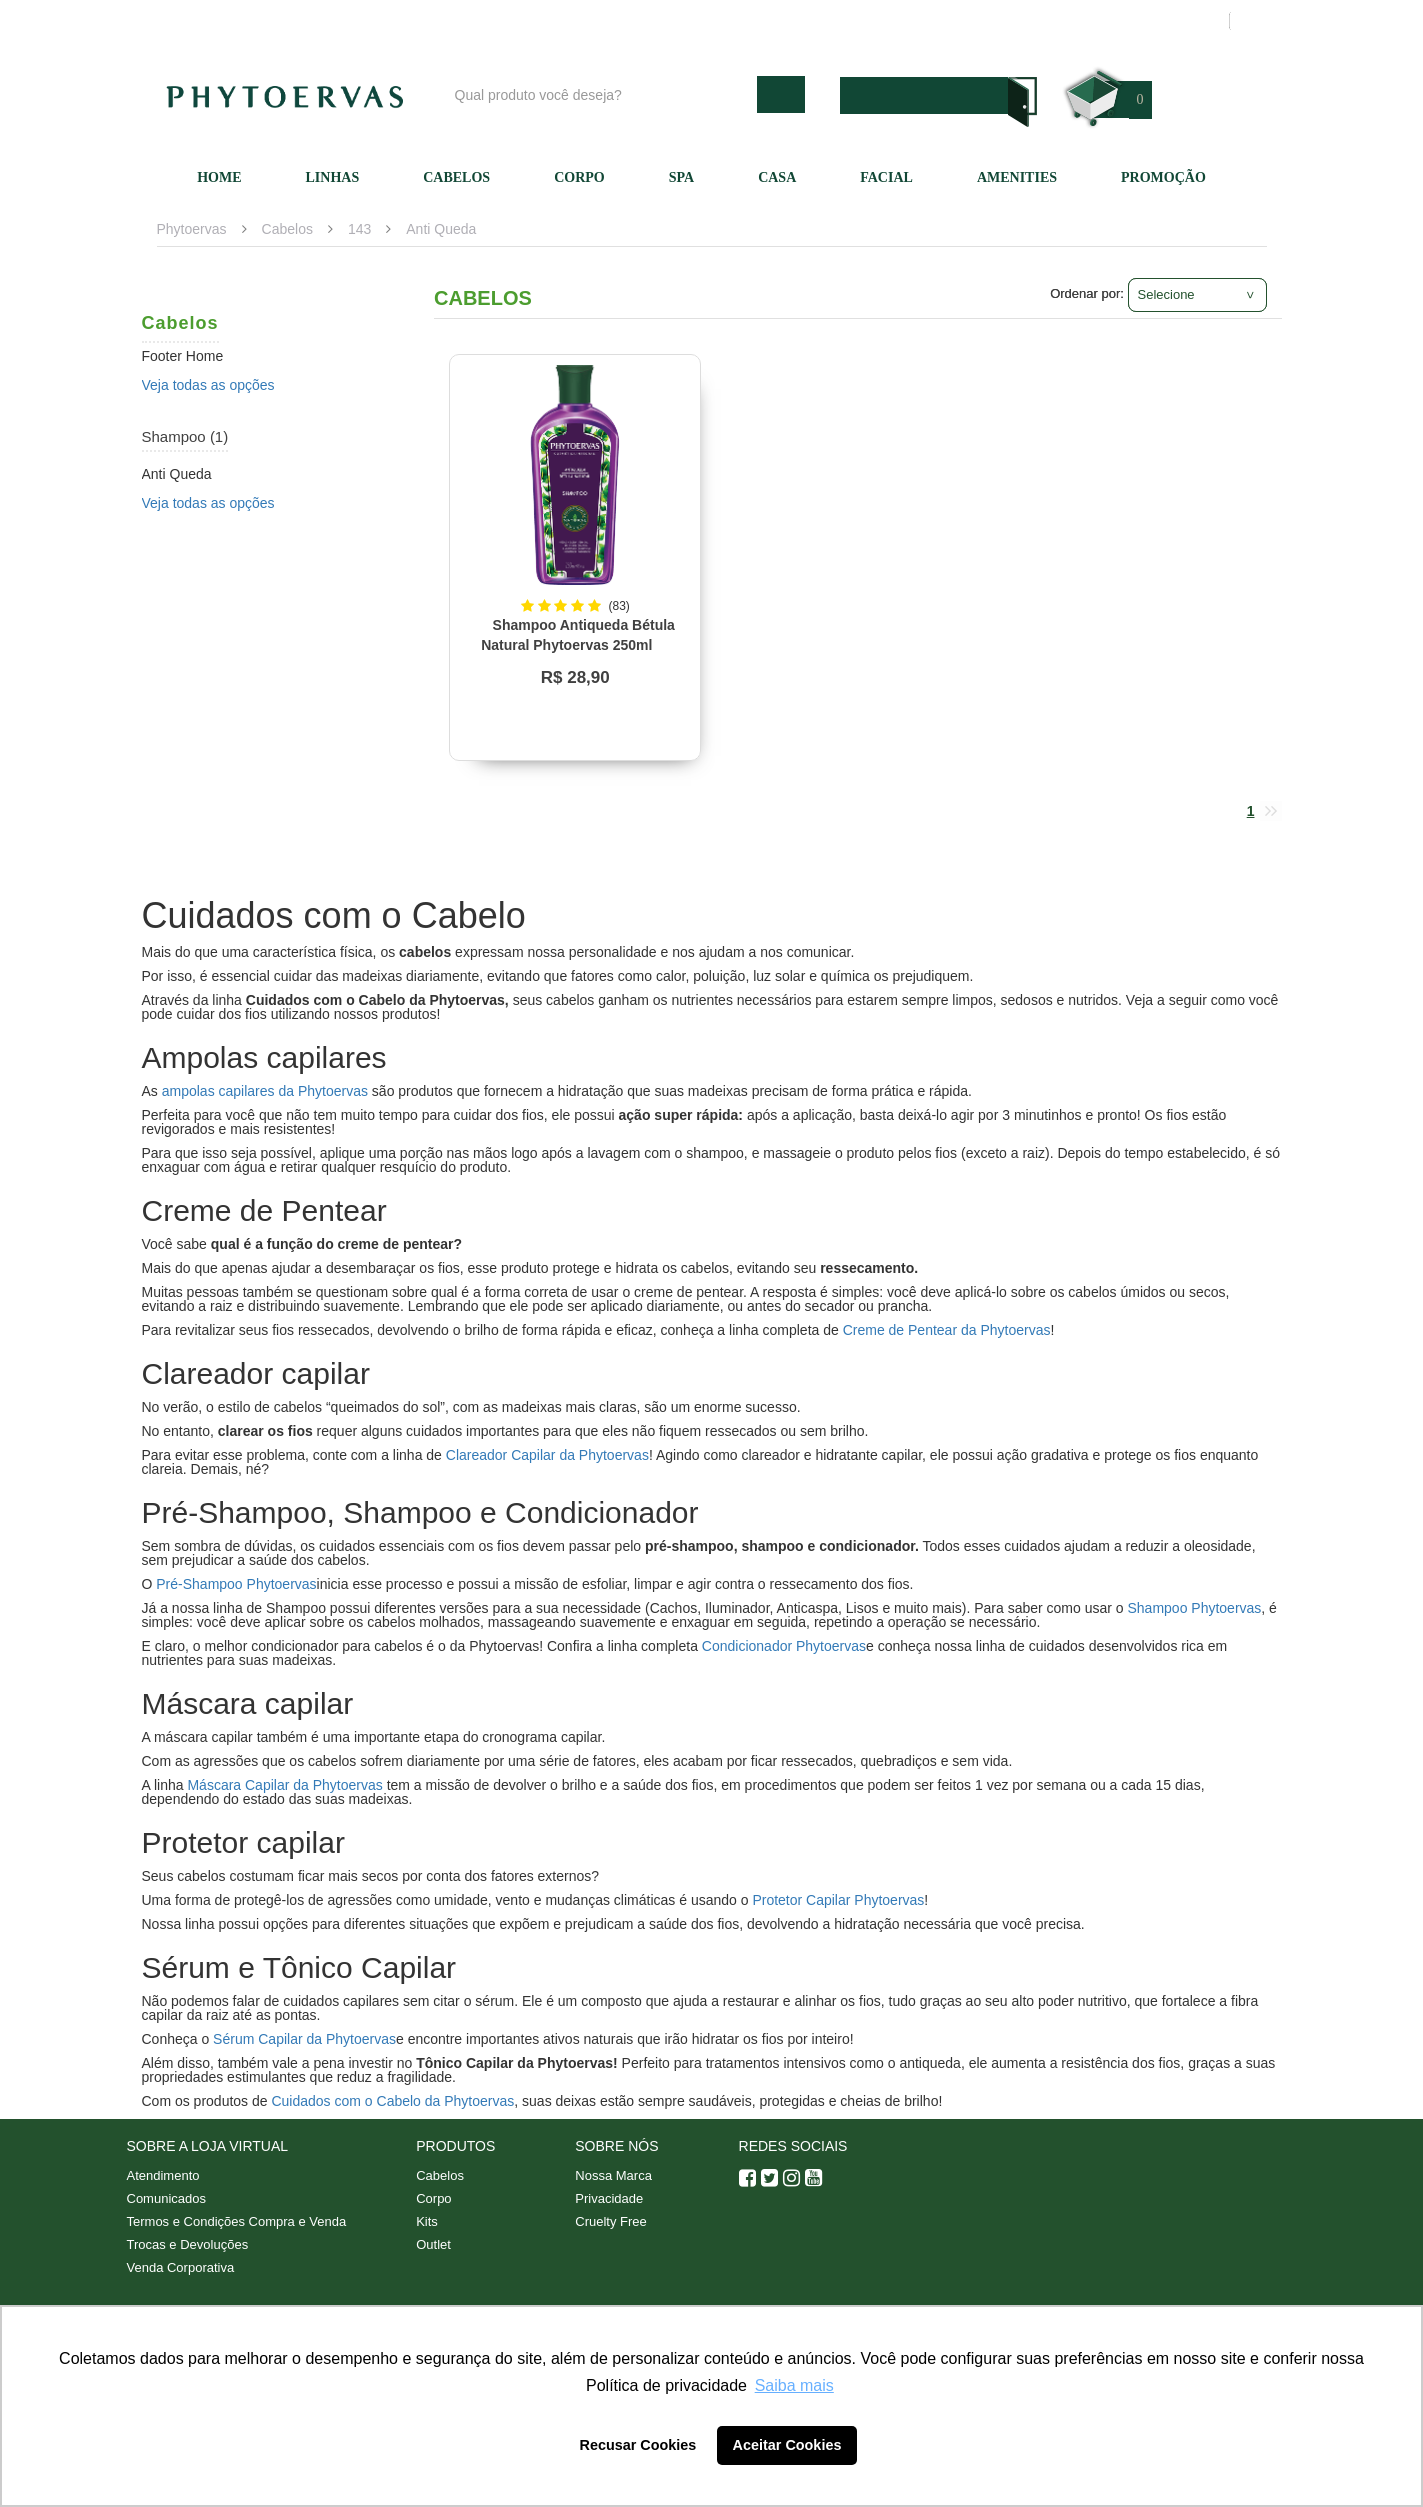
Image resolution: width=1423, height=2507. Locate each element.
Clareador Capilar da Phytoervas (547, 1455)
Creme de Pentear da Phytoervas (947, 1330)
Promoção (1163, 177)
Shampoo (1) (185, 436)
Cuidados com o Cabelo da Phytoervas (392, 2101)
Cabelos (456, 177)
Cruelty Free (611, 2221)
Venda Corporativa (181, 2267)
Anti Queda (441, 229)
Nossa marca (806, 21)
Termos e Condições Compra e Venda (237, 2221)
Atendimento (916, 21)
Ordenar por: (1087, 293)
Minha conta (1024, 21)
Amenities (1017, 177)
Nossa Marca (613, 2175)
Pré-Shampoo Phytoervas (236, 1584)
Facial (886, 177)
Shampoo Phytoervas (1194, 1608)
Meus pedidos (1136, 21)
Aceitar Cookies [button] (787, 2445)
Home (219, 177)
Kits (427, 2221)
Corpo (579, 177)
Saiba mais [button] (794, 2385)
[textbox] (601, 94)
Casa (777, 177)
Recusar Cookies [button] (638, 2445)
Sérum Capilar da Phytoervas (304, 2039)
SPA (681, 177)
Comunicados (167, 2198)
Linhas (333, 177)
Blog (719, 21)
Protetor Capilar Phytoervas (838, 1900)
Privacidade (609, 2198)
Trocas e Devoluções (188, 2244)
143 (359, 229)
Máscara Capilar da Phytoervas (284, 1785)
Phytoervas (192, 229)
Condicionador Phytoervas (784, 1646)
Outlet (433, 2244)
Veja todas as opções (208, 385)
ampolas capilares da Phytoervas (265, 1091)
